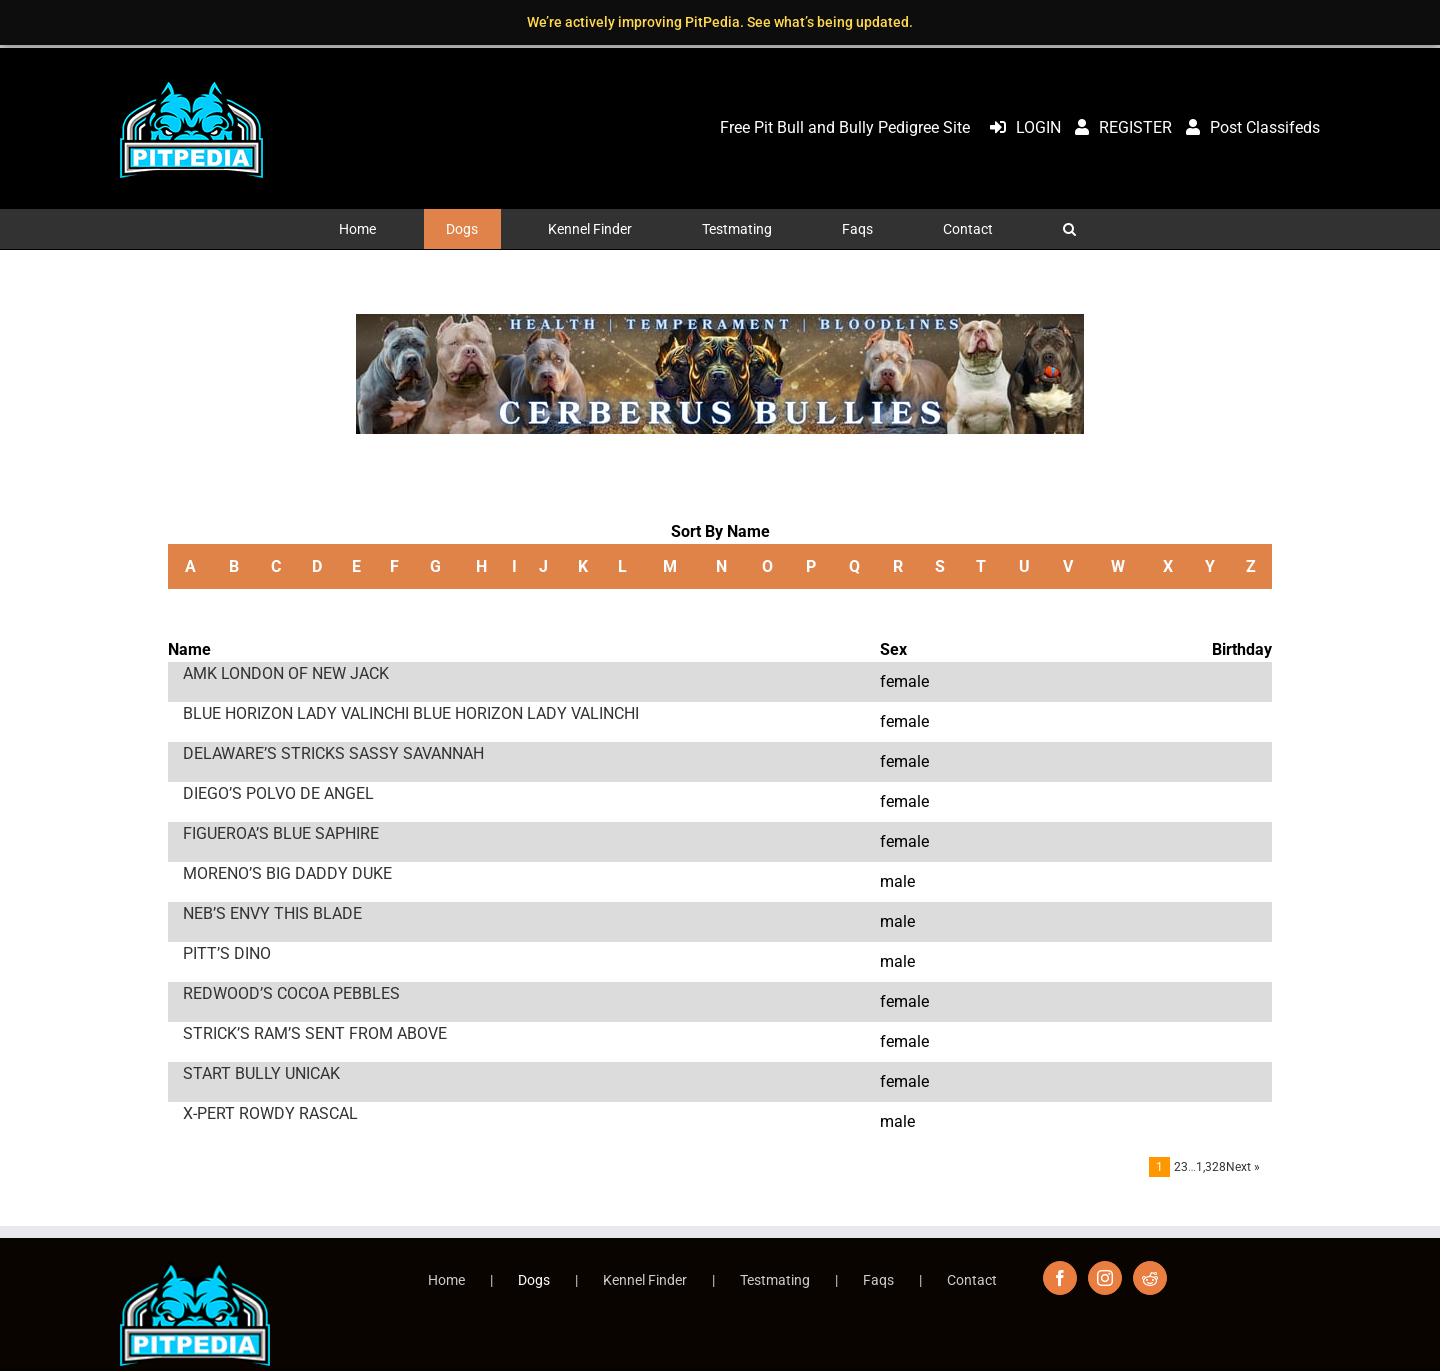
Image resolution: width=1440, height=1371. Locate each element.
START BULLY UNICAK (261, 1073)
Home (446, 1280)
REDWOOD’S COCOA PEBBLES (291, 993)
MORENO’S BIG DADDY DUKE (287, 873)
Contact (972, 1280)
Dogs (534, 1280)
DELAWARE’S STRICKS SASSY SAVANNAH (333, 753)
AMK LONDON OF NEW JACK (286, 673)
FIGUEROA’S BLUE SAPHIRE (281, 833)
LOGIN (1020, 127)
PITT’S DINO (227, 953)
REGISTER (1118, 127)
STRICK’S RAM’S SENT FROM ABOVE (315, 1033)
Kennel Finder (645, 1280)
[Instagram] (1105, 1278)
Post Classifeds (1248, 127)
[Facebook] (1060, 1278)
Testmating (775, 1280)
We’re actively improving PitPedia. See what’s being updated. (720, 22)
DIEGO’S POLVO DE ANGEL (278, 793)
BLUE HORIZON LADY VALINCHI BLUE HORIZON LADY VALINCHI (411, 713)
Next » (1243, 1167)
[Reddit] (1150, 1278)
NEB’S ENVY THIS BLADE (272, 913)
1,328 (1211, 1167)
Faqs (878, 1280)
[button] (1070, 229)
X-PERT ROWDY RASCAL (270, 1113)
